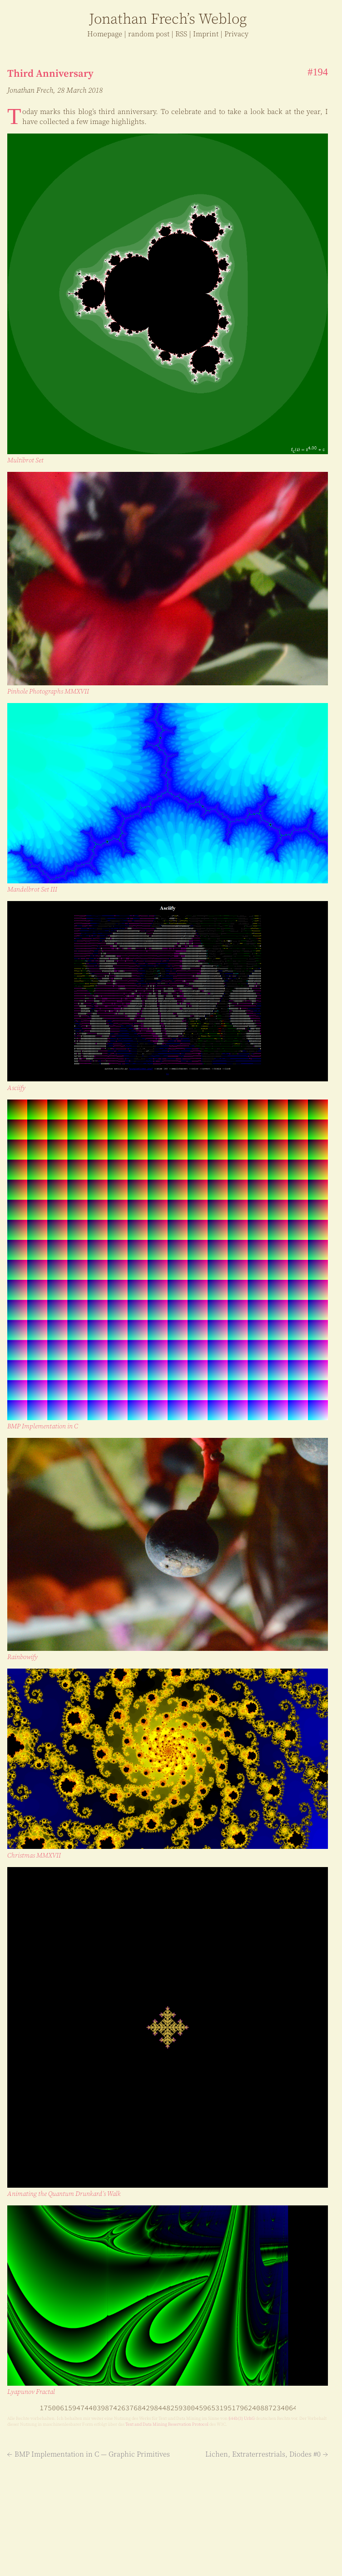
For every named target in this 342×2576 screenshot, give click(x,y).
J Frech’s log (168, 19)
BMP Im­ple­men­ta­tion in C (42, 1426)
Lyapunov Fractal (31, 2391)
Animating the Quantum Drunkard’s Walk (64, 2193)
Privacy (236, 34)
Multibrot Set (25, 460)
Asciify (16, 1087)
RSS (181, 34)
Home (104, 34)
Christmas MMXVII (34, 1855)
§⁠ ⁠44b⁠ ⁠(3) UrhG (241, 2418)
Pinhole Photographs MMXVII (48, 691)
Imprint (205, 34)
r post (148, 34)
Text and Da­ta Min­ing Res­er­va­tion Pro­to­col (166, 2424)
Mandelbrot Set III (32, 889)
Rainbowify (22, 1656)
